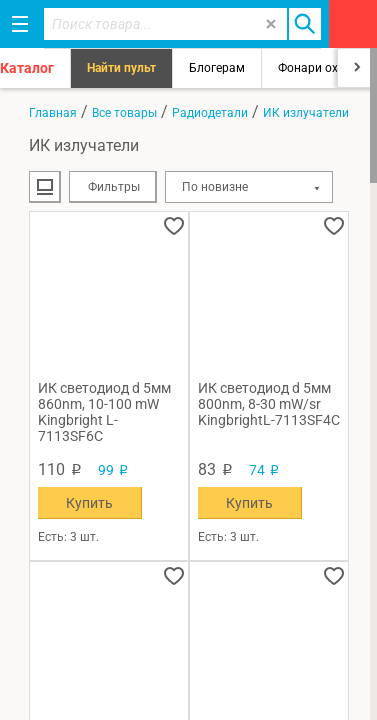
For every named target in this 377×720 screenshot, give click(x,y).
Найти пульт (121, 68)
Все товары (124, 113)
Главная (53, 113)
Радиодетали (210, 113)
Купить (89, 503)
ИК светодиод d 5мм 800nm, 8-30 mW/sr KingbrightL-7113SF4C (269, 404)
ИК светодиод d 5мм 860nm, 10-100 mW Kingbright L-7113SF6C (104, 412)
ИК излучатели (306, 113)
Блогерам (217, 68)
